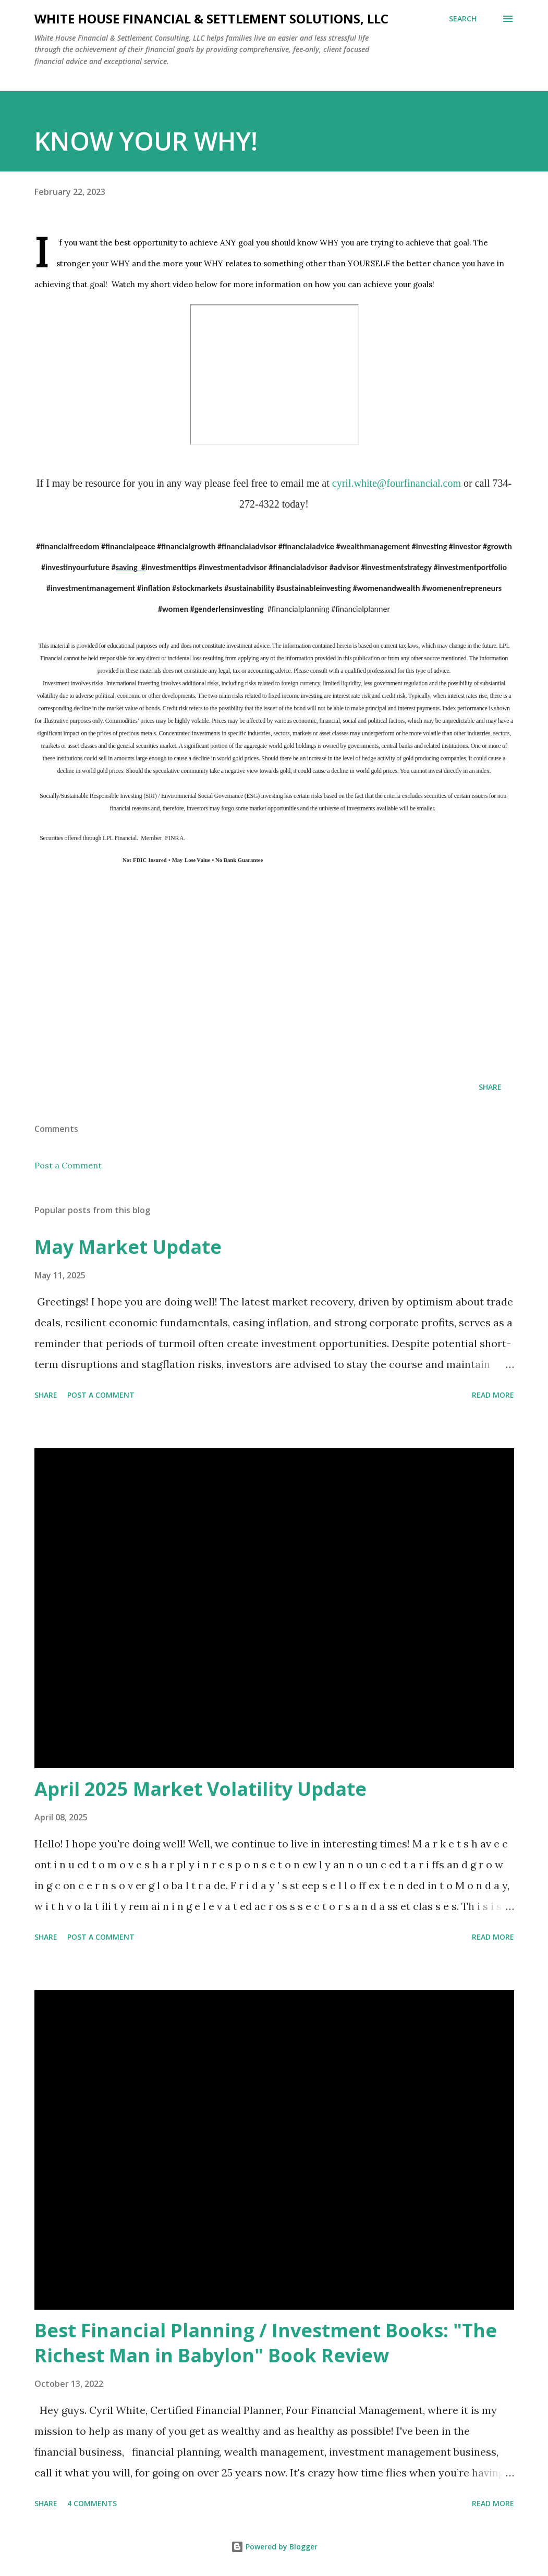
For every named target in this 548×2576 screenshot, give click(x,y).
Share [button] (490, 1087)
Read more (493, 1395)
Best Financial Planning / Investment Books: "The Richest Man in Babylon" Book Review (265, 2343)
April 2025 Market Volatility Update (200, 1789)
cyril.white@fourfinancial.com (396, 483)
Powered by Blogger (274, 2547)
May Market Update (128, 1247)
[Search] (463, 19)
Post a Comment (68, 1165)
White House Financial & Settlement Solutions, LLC (211, 18)
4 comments (92, 2503)
